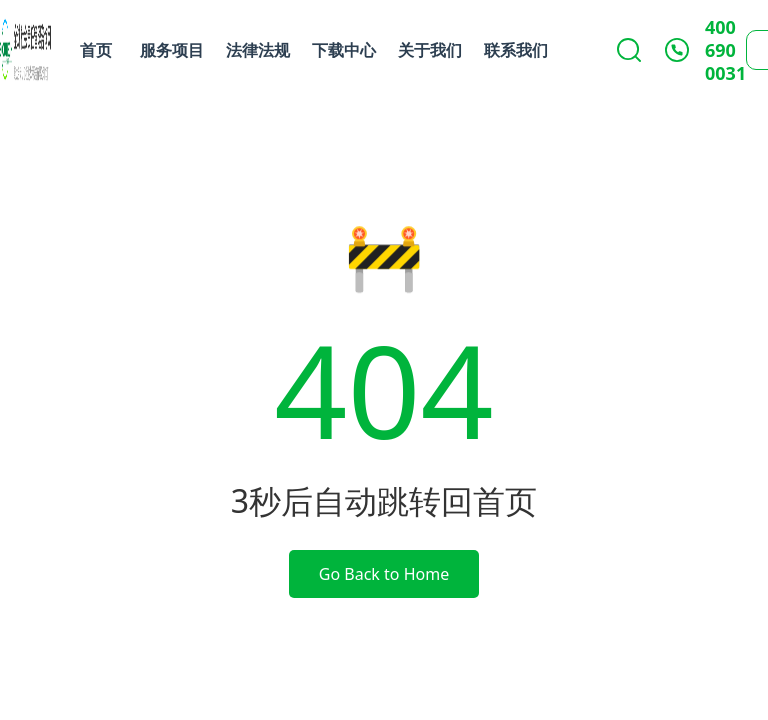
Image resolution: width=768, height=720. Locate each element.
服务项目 (172, 50)
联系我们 (516, 50)
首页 (96, 50)
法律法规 (258, 50)
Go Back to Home (384, 574)
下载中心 (344, 50)
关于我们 (430, 50)
